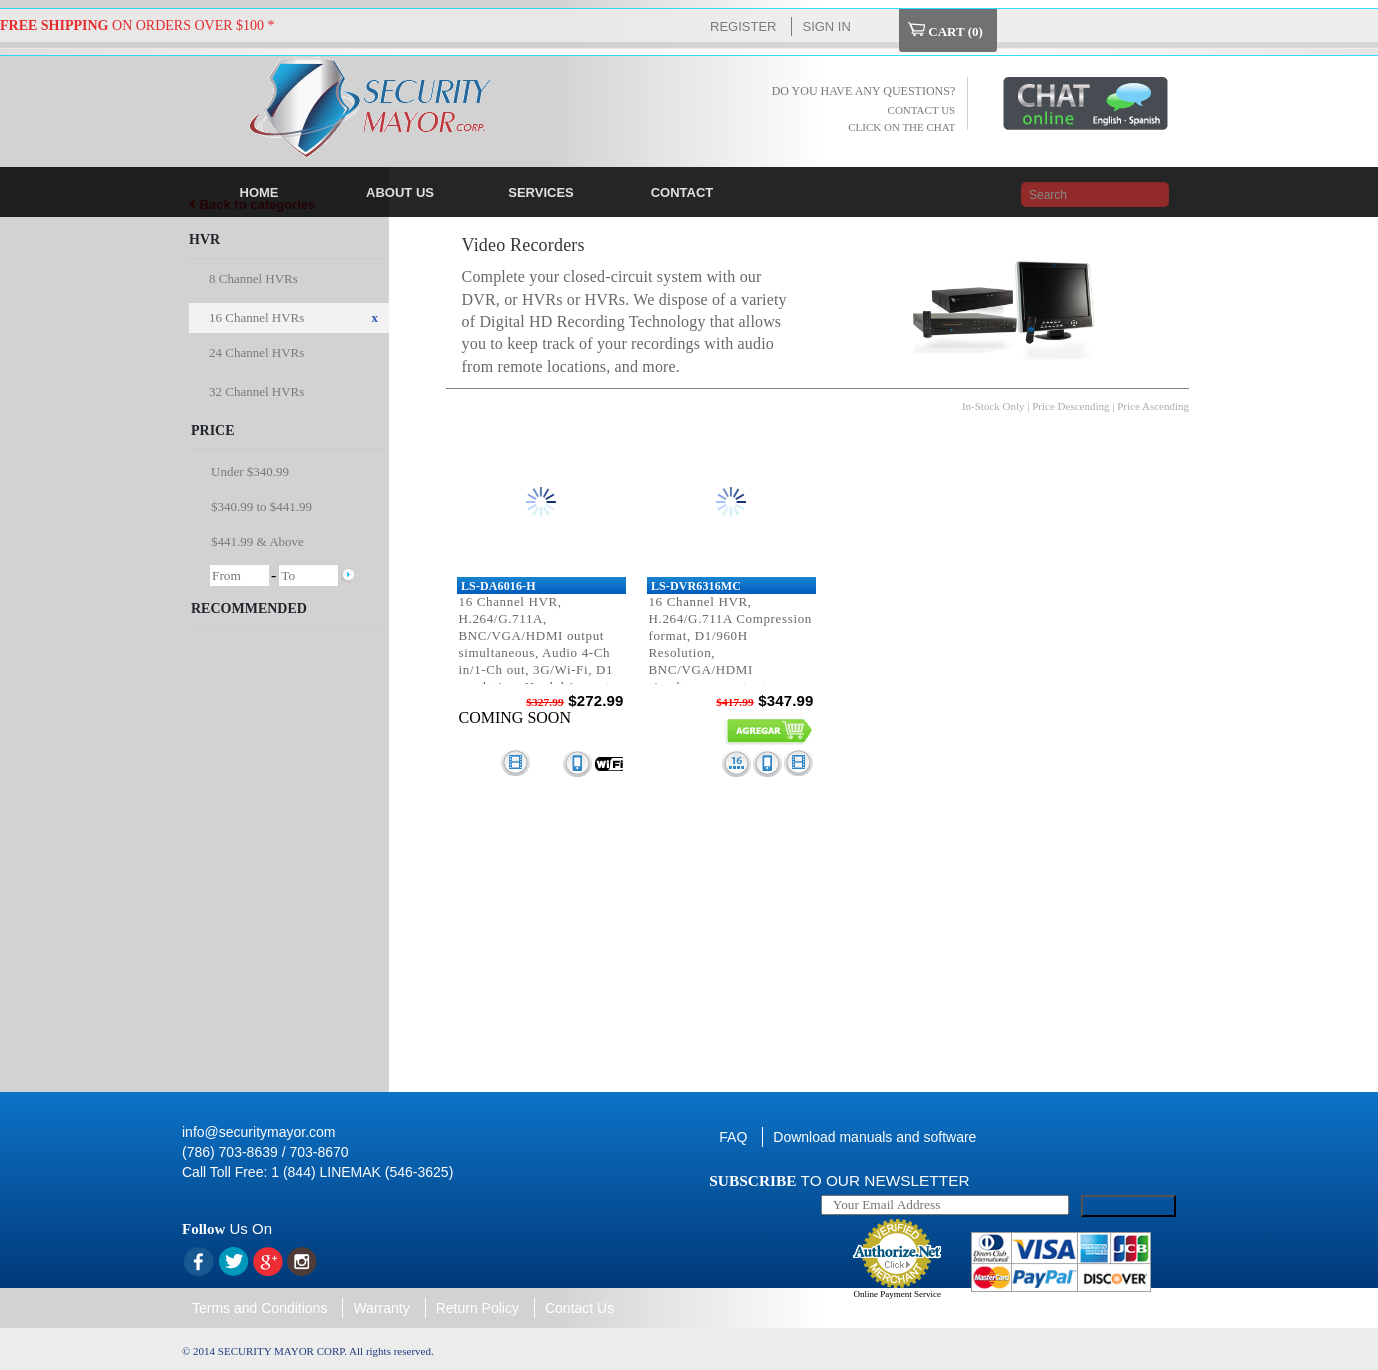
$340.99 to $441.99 (261, 506)
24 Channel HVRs (256, 352)
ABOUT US (400, 192)
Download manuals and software (874, 1137)
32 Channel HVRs (256, 391)
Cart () (945, 30)
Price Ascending (1153, 406)
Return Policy (477, 1308)
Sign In (826, 26)
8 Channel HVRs (253, 278)
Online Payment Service (896, 1294)
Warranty (381, 1308)
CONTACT (682, 192)
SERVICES (541, 192)
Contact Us (579, 1308)
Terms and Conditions (259, 1308)
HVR (204, 239)
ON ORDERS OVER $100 (132, 25)
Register (743, 26)
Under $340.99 (250, 471)
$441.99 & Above (257, 541)
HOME (259, 192)
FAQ (733, 1137)
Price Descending (1070, 406)
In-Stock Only (993, 406)
